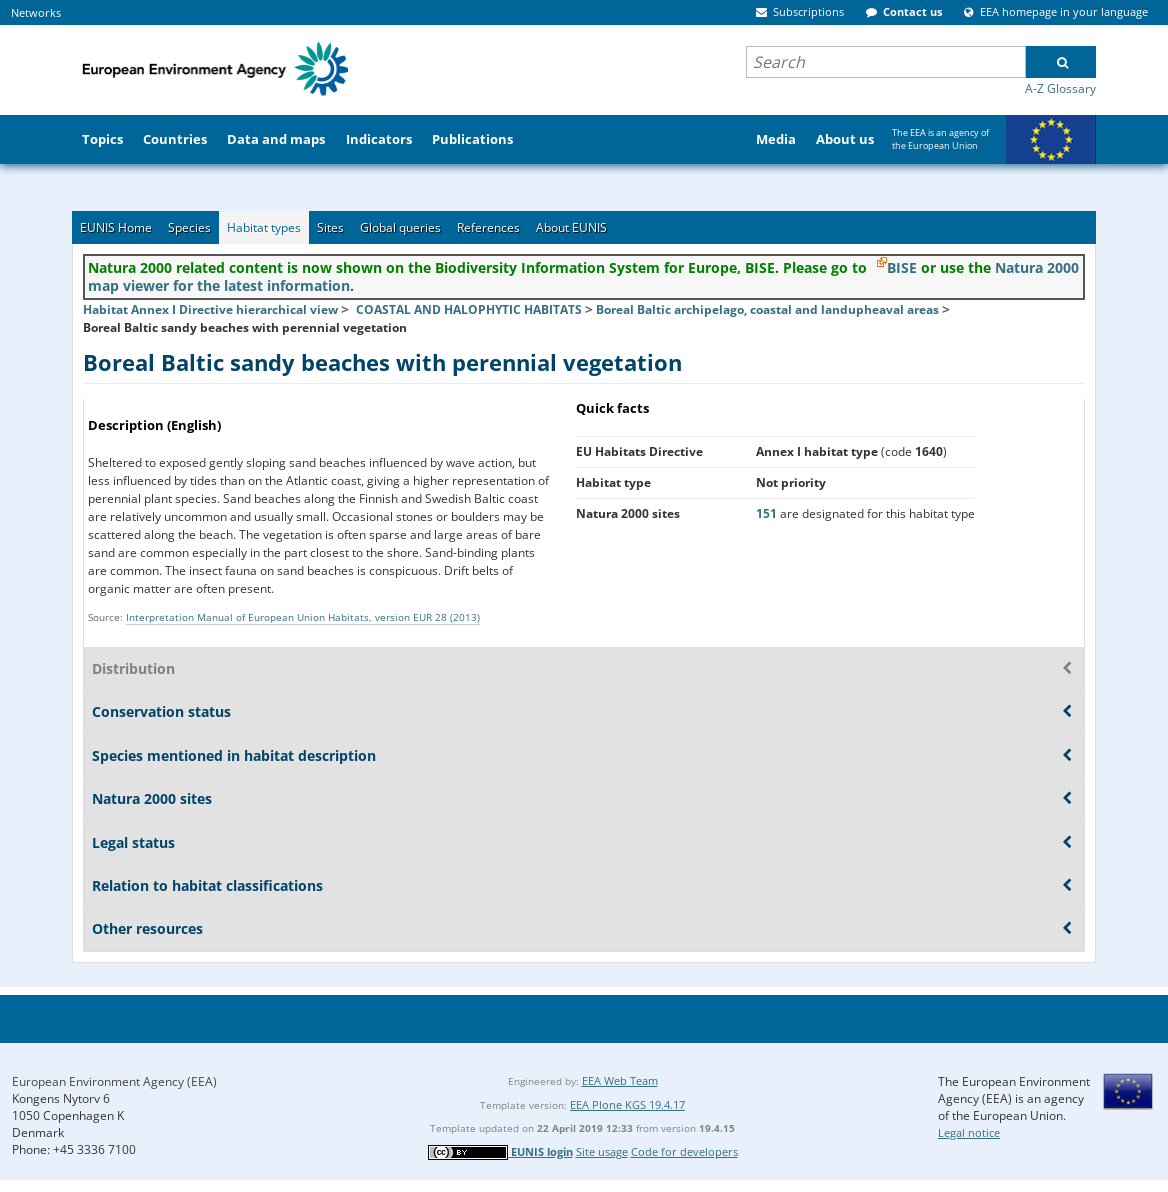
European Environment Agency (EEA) (114, 1081)
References (488, 227)
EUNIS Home (116, 227)
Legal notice (969, 1132)
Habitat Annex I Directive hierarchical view (210, 309)
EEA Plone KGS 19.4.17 (627, 1104)
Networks (36, 12)
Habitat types (264, 227)
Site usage (602, 1151)
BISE (902, 267)
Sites (330, 227)
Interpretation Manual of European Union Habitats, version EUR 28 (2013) (303, 617)
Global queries (400, 227)
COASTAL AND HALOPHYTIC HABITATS (469, 309)
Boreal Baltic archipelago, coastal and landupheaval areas (767, 309)
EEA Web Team (620, 1080)
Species (189, 227)
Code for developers (684, 1151)
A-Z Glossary (1060, 88)
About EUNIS (571, 227)
